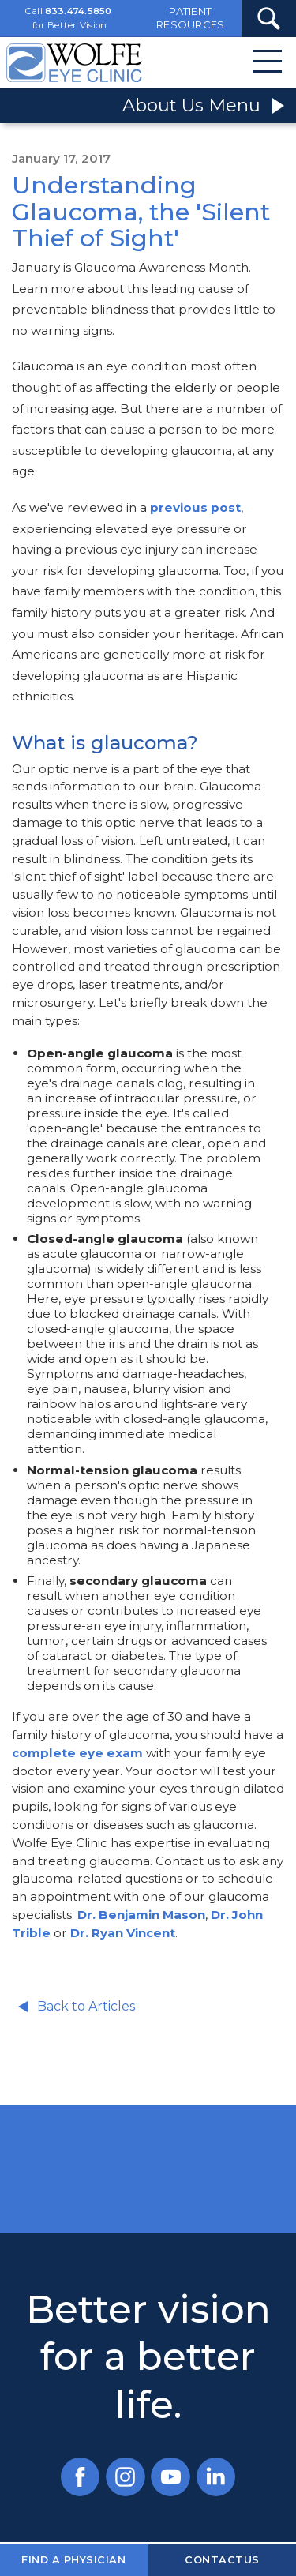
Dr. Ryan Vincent (122, 1932)
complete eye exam (77, 1752)
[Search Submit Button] (269, 18)
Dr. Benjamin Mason (141, 1914)
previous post (195, 507)
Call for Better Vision (68, 18)
